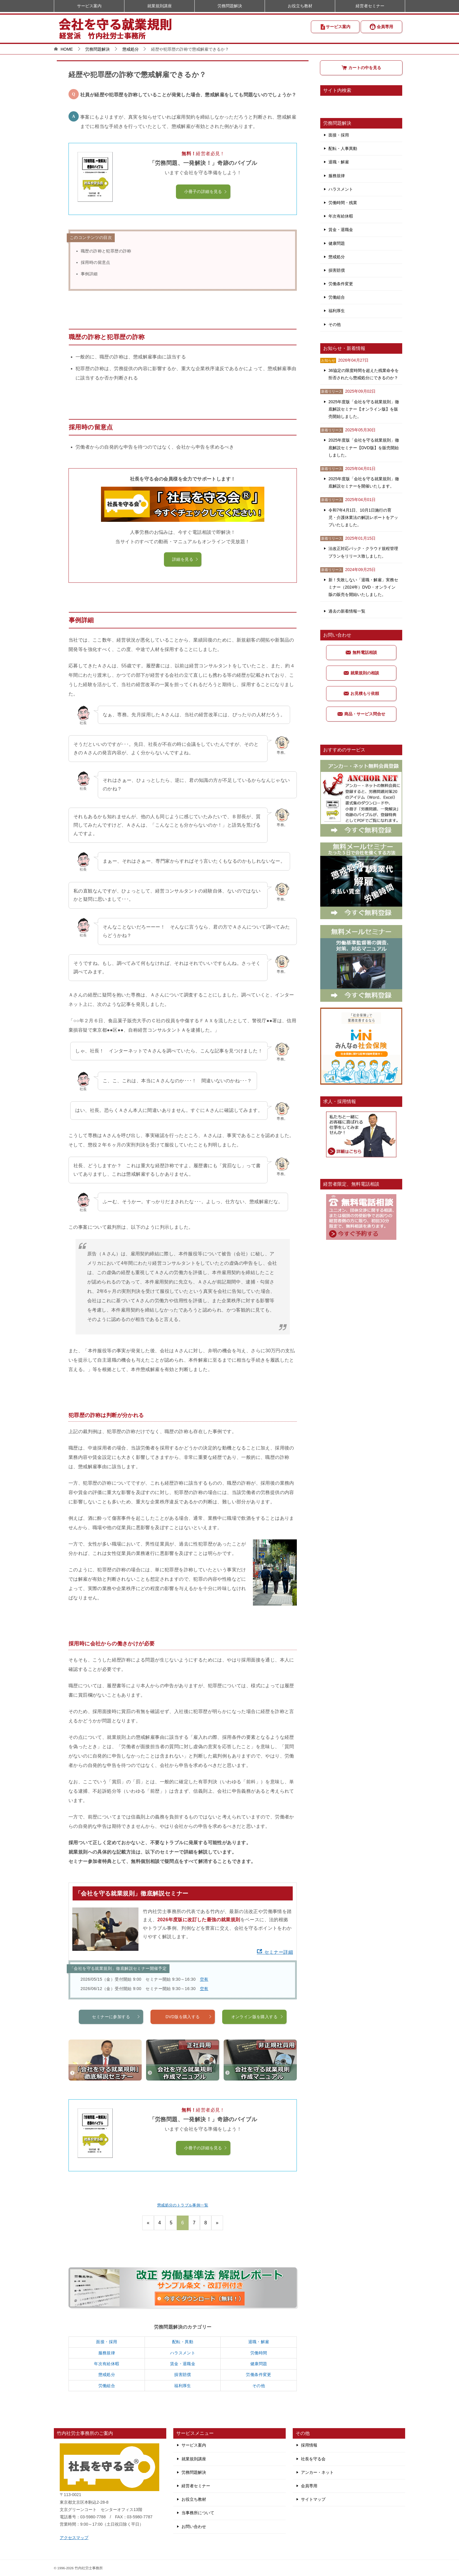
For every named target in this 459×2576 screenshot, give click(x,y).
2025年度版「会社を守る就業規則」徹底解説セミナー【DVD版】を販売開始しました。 (363, 447)
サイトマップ (313, 2499)
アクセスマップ (74, 2537)
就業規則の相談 (361, 673)
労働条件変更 (258, 2374)
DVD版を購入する (188, 2044)
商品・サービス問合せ (361, 714)
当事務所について (197, 2512)
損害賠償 (182, 2374)
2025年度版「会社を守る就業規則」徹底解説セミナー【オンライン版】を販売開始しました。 (363, 409)
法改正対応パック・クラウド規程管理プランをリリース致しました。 (363, 552)
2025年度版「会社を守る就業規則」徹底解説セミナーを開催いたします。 (363, 482)
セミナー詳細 (275, 1952)
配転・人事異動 (342, 148)
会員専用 (381, 27)
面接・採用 (106, 2341)
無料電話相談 (361, 652)
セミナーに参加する (116, 2044)
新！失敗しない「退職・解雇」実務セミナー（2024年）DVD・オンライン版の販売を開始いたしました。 (363, 587)
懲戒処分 (106, 2374)
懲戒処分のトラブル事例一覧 (182, 2205)
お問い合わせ (193, 2526)
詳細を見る (185, 559)
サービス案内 (335, 27)
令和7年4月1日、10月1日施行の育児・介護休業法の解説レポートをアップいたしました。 (363, 517)
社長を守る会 (313, 2459)
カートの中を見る (361, 67)
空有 (204, 1979)
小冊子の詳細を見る (205, 191)
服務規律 (106, 2353)
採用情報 (309, 2445)
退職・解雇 (258, 2341)
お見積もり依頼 (361, 693)
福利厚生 (182, 2385)
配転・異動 (182, 2341)
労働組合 (106, 2385)
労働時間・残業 (342, 202)
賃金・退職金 (182, 2363)
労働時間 (258, 2353)
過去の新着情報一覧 (346, 611)
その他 (258, 2385)
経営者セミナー (370, 6)
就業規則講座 (159, 6)
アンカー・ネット (317, 2472)
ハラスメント (182, 2353)
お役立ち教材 (300, 6)
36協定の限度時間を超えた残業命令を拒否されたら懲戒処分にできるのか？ (363, 374)
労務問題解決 (229, 6)
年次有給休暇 (106, 2363)
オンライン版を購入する (257, 2044)
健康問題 (258, 2363)
